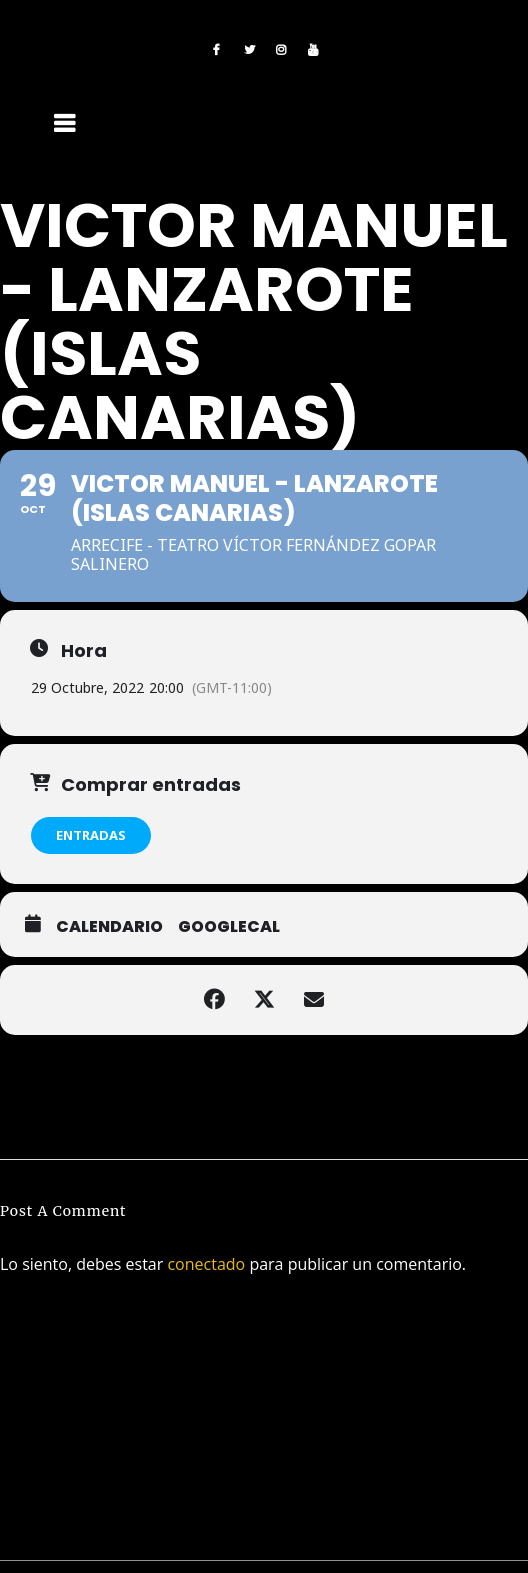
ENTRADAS (91, 835)
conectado (206, 1264)
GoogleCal (229, 927)
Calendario (109, 927)
